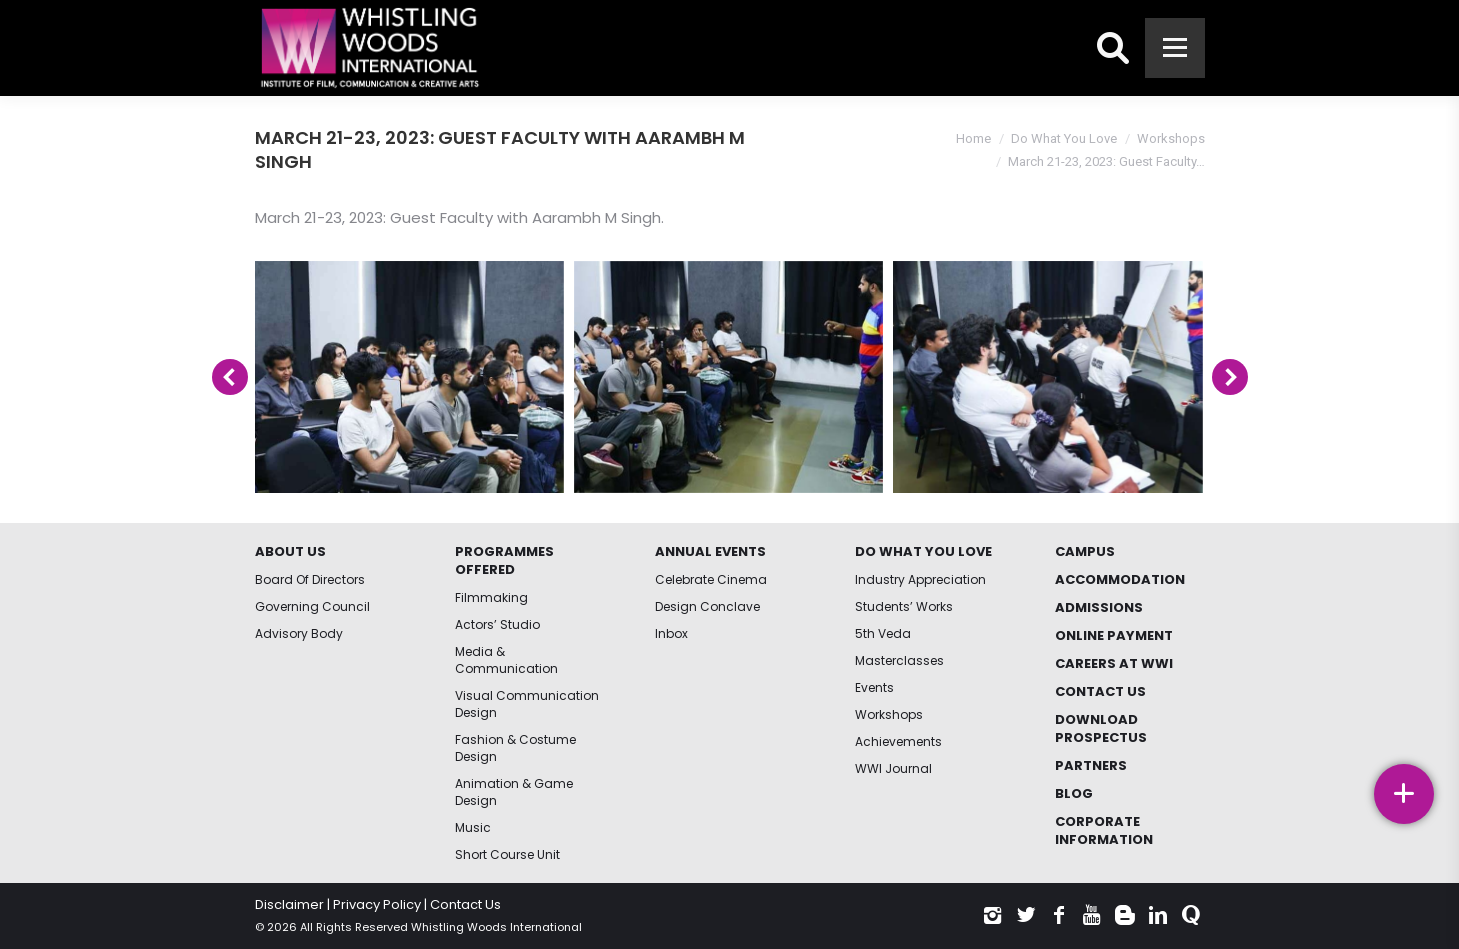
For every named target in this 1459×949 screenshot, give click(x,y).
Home (973, 138)
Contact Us (465, 904)
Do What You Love (1064, 138)
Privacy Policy (377, 904)
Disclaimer (289, 904)
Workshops (1171, 138)
